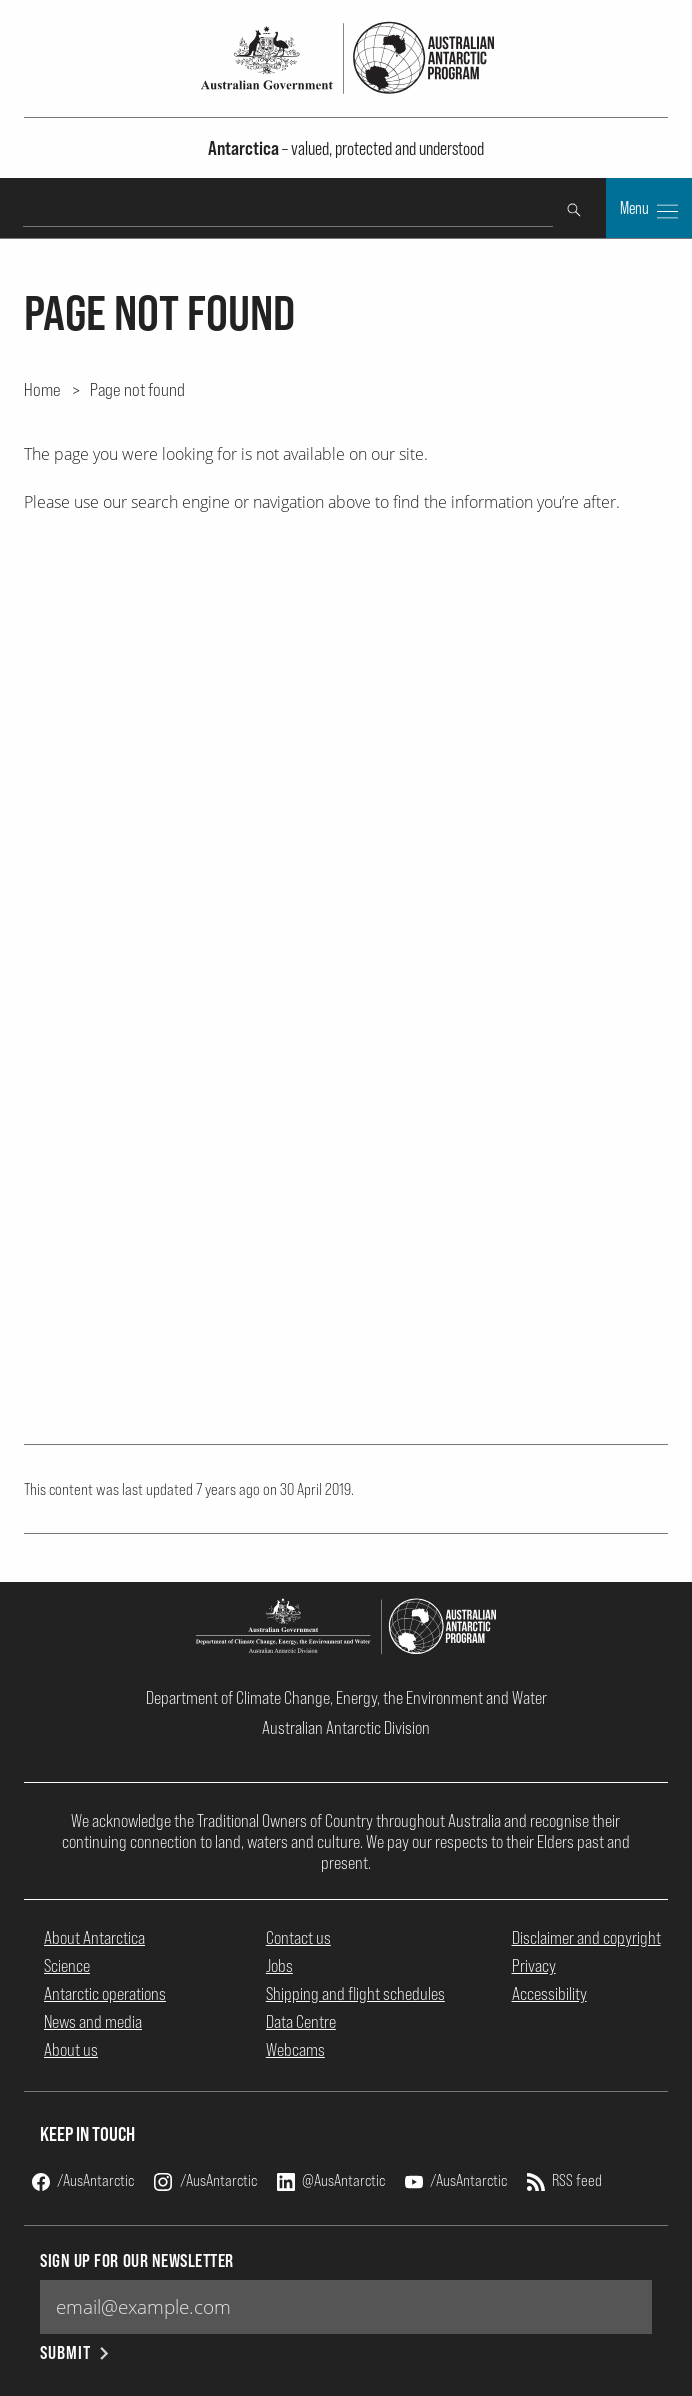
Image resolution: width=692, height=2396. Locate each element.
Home (42, 389)
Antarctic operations (105, 1993)
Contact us (298, 1937)
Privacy (534, 1965)
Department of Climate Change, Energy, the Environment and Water (346, 1697)
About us (71, 2049)
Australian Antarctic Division (346, 1727)
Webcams (295, 2049)
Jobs (279, 1965)
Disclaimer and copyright (586, 1937)
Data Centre (301, 2021)
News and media (93, 2021)
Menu (649, 210)
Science (67, 1965)
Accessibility (549, 1993)
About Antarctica (94, 1937)
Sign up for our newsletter (137, 2260)
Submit (75, 2352)
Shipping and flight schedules (355, 1993)
